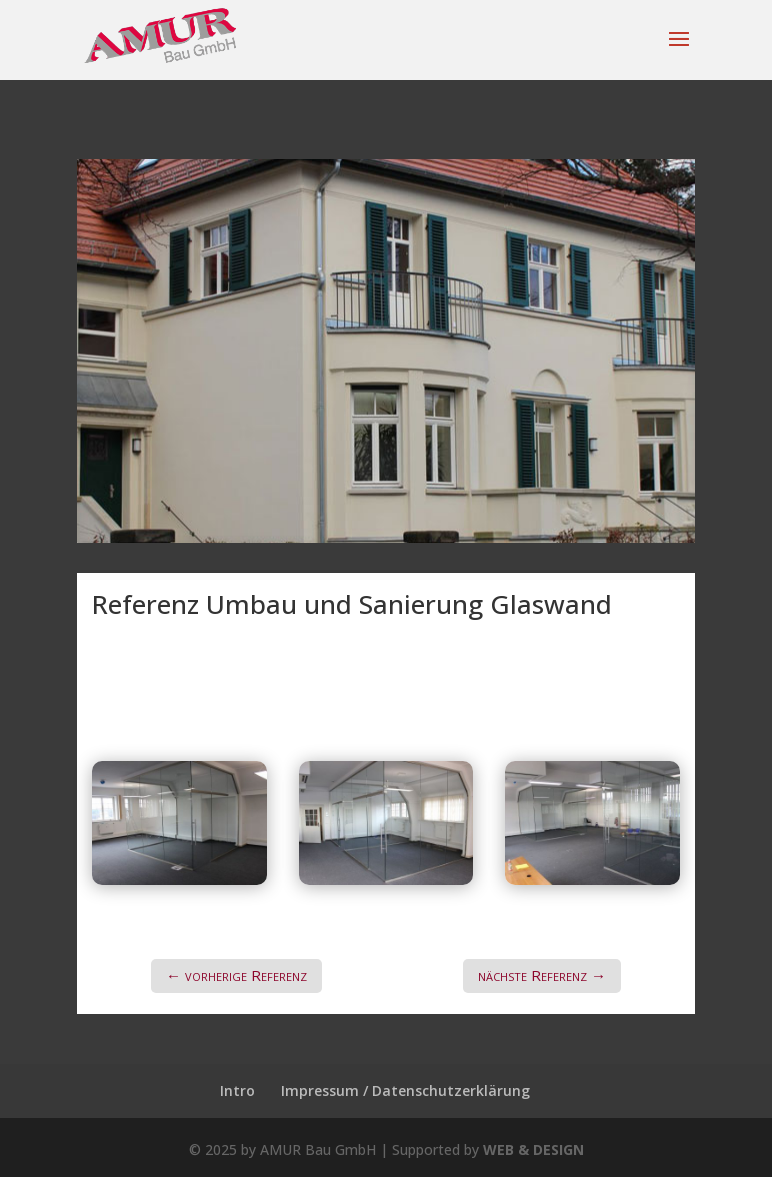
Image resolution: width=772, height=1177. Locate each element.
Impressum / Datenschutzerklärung (405, 1090)
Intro (237, 1090)
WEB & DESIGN (533, 1149)
